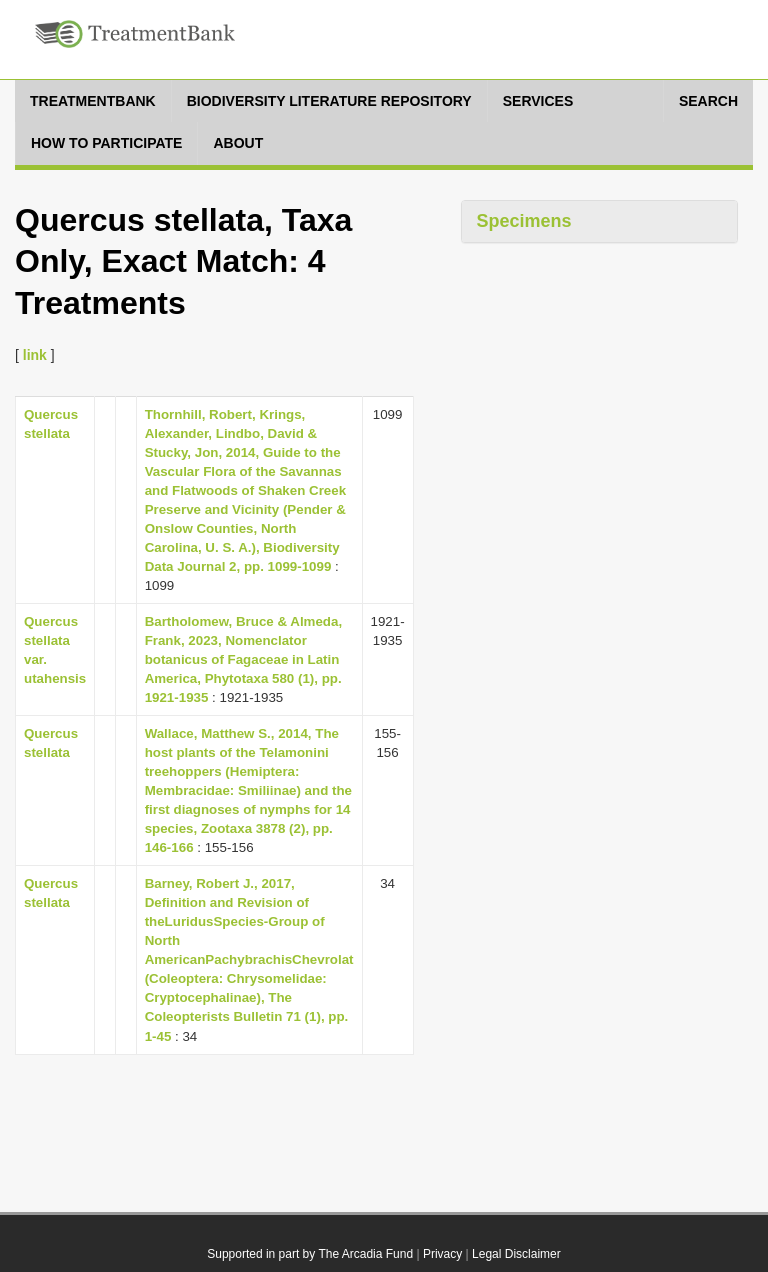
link (35, 355)
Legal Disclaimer (516, 1254)
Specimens (524, 221)
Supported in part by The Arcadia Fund (310, 1254)
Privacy (442, 1254)
